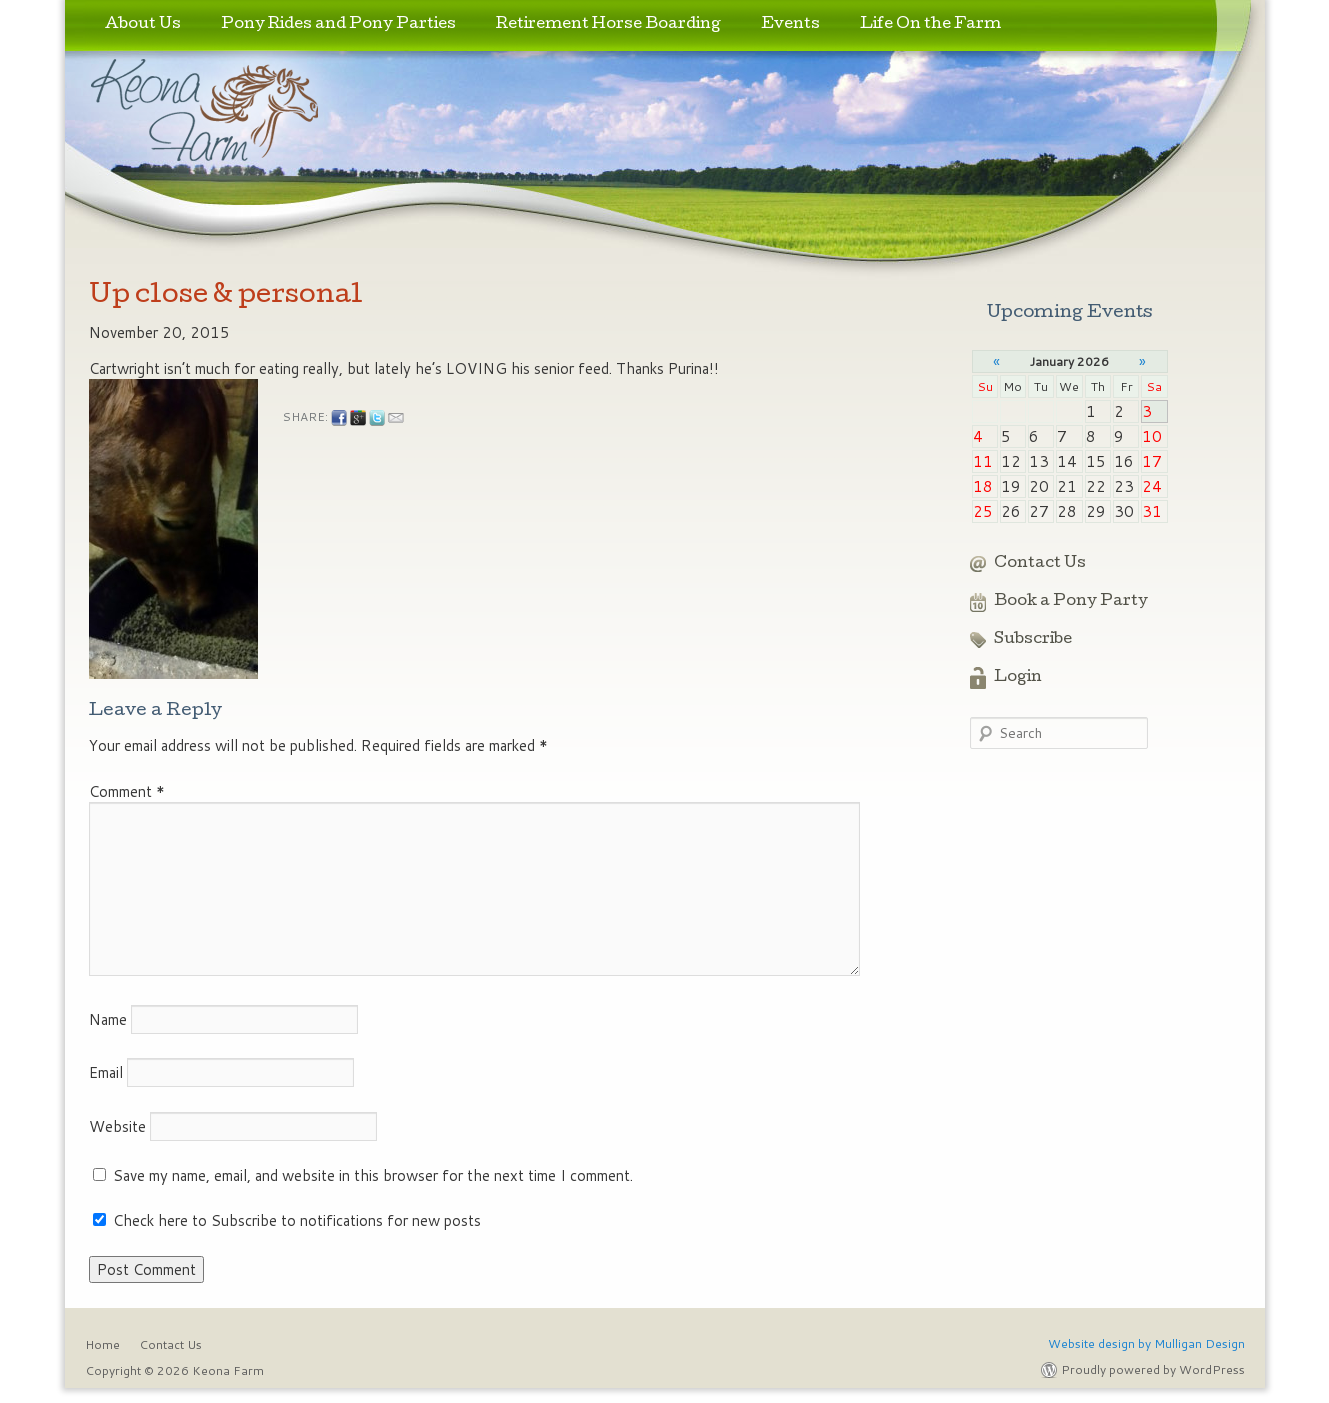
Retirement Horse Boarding (608, 25)
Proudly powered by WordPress (1153, 1369)
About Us (143, 25)
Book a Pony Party (1071, 602)
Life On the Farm (930, 25)
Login (1018, 678)
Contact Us (1040, 564)
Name (108, 1019)
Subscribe (1033, 640)
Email (106, 1072)
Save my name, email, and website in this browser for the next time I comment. (373, 1175)
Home (102, 1344)
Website (117, 1126)
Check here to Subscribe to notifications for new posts (287, 1220)
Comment (127, 791)
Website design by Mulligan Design (1146, 1343)
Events (790, 25)
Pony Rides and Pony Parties (338, 25)
